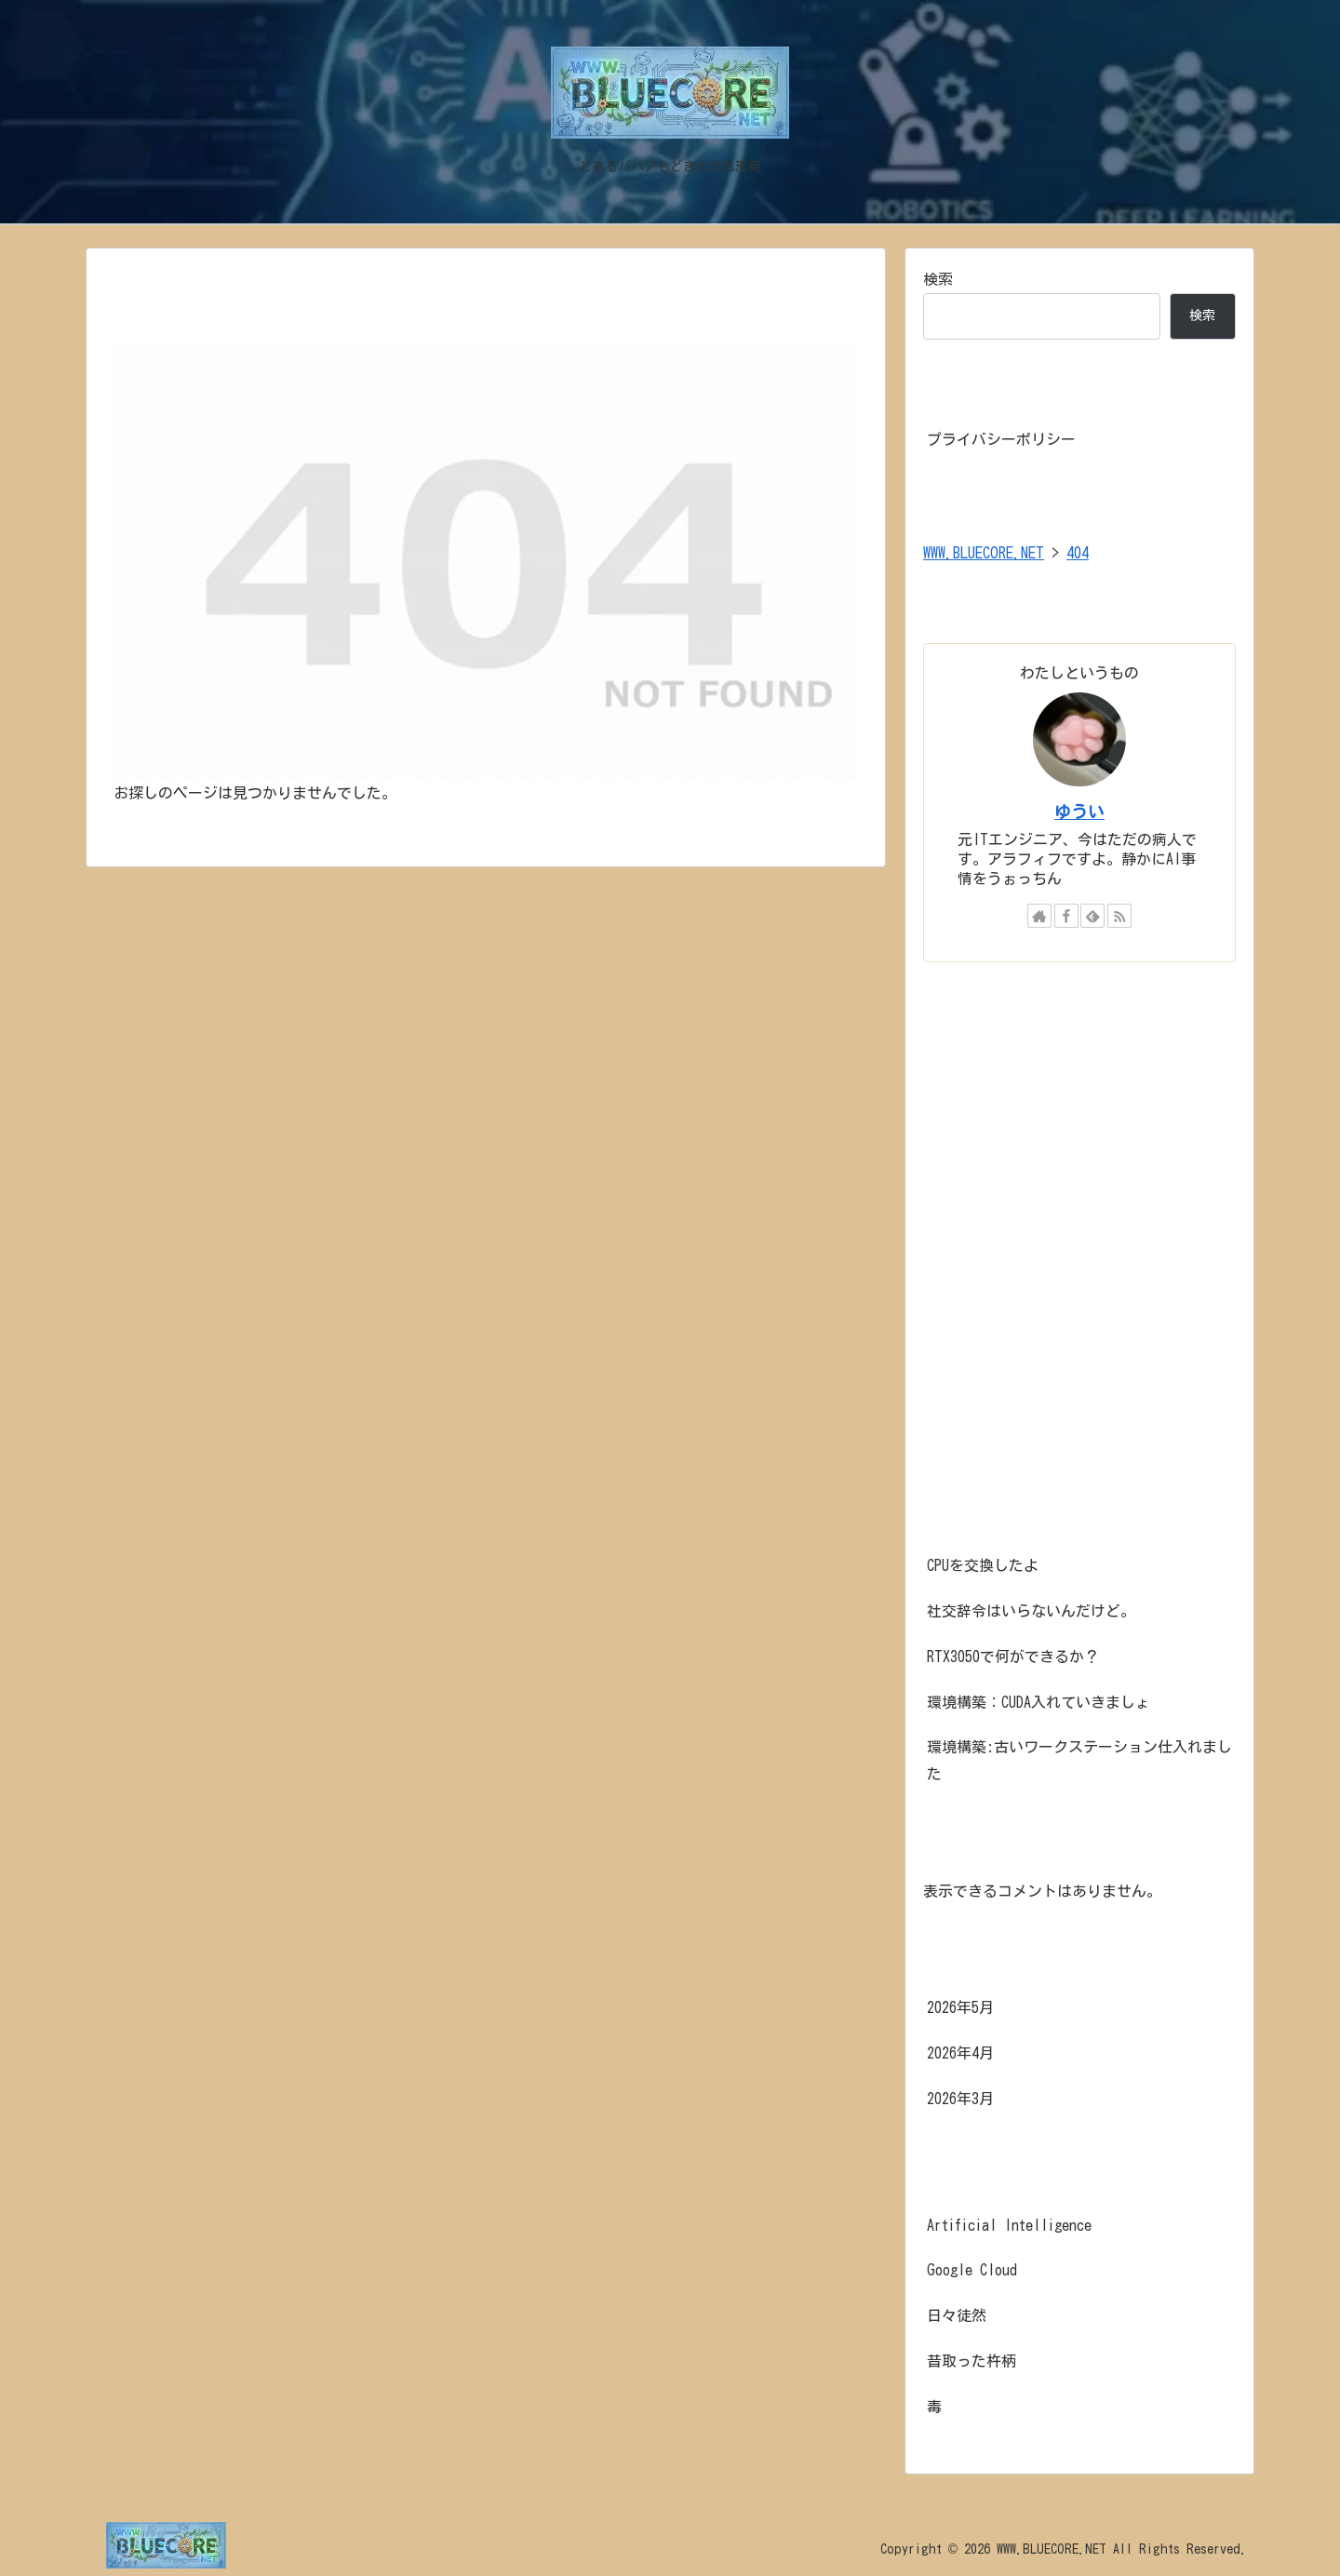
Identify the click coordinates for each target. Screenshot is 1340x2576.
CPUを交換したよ (982, 1565)
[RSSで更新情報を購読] (1119, 916)
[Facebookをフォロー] (1066, 916)
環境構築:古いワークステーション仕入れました (1079, 1760)
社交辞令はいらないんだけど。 (1031, 1610)
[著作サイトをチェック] (1039, 916)
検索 (938, 279)
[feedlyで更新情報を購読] (1092, 916)
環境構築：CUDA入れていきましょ (1038, 1702)
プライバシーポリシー (1001, 439)
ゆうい (1079, 812)
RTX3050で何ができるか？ (1013, 1656)
